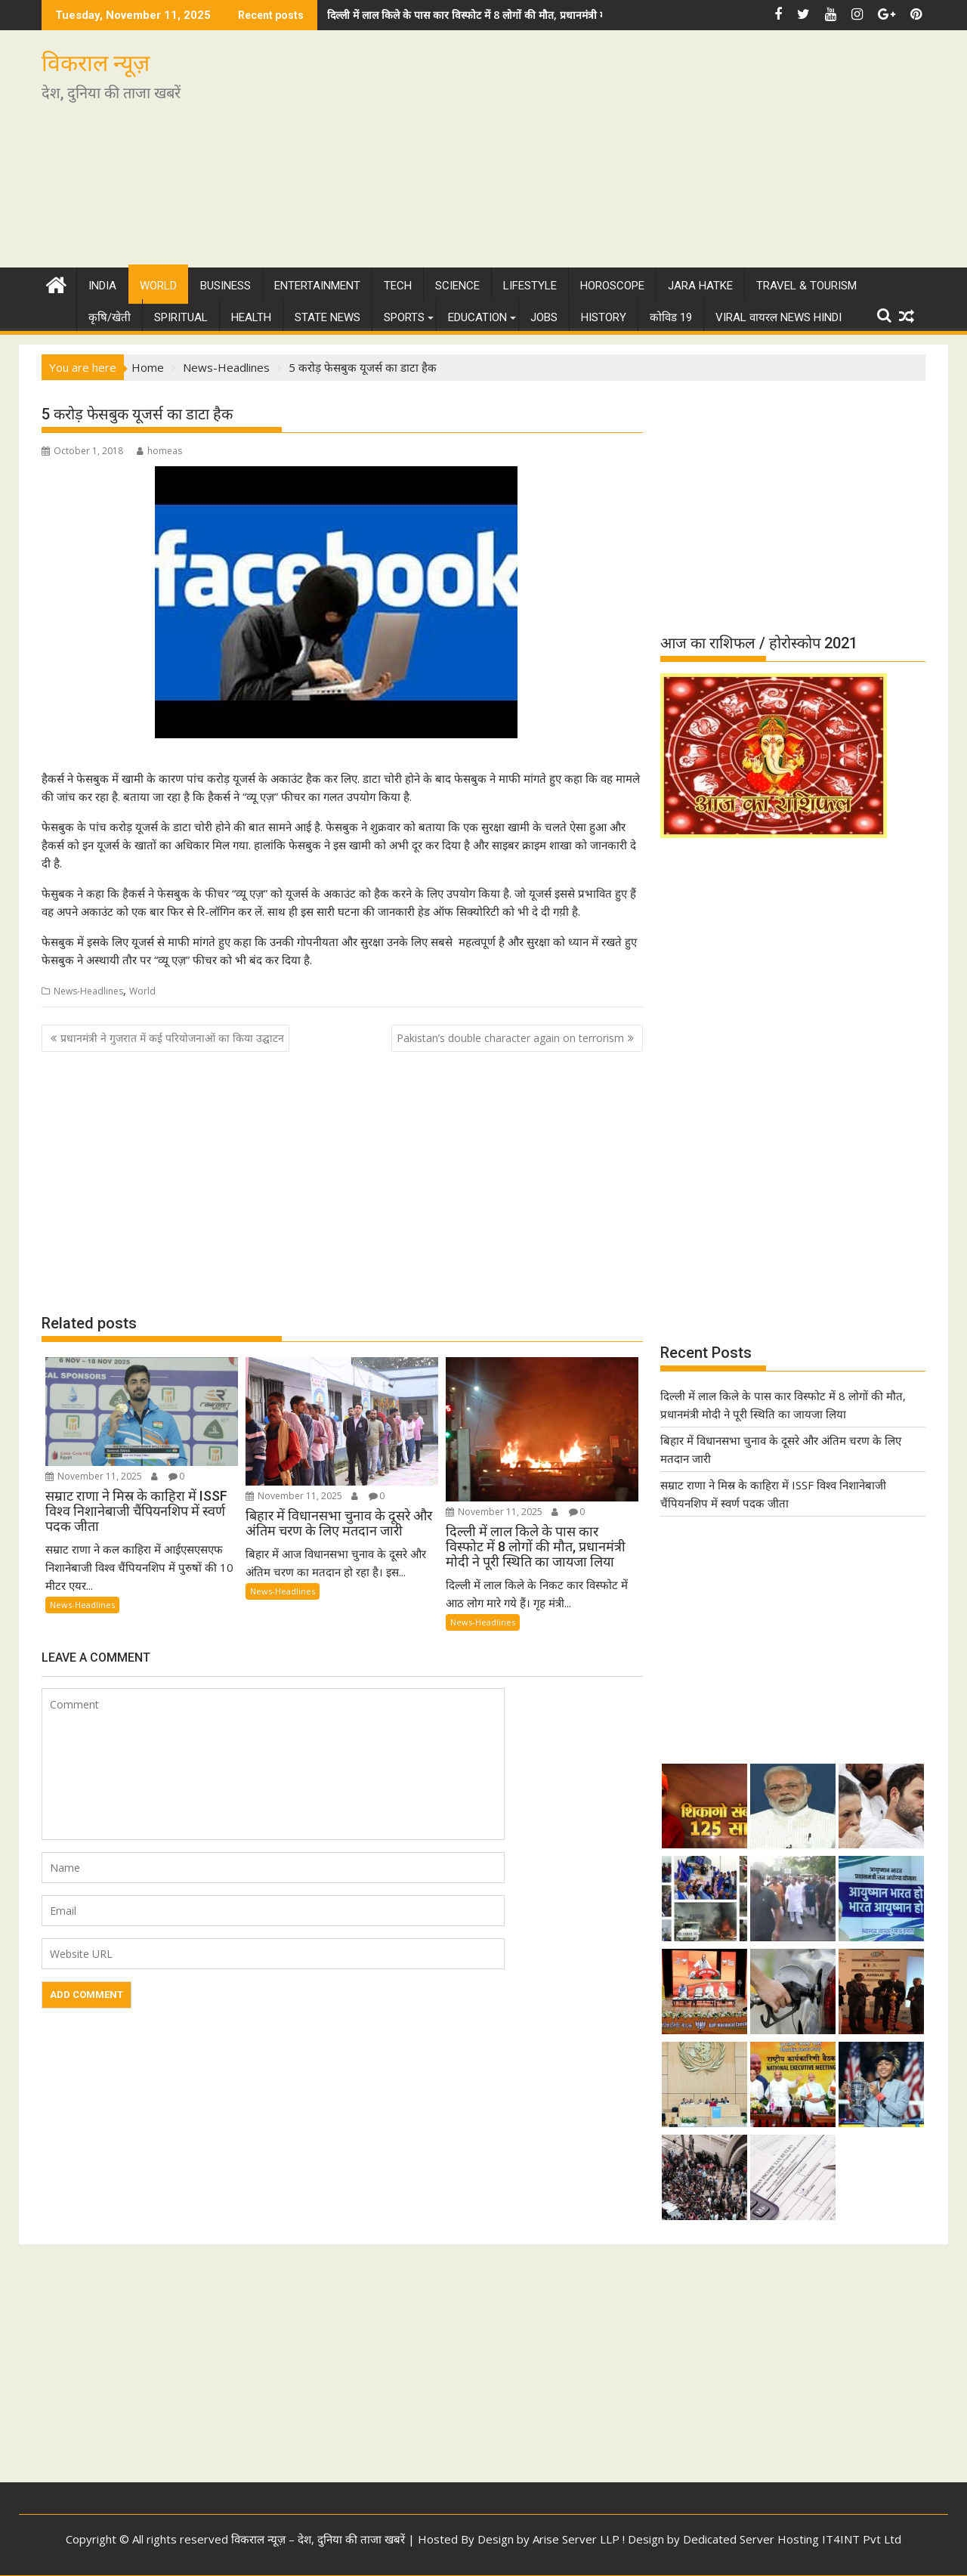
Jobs (544, 317)
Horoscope (612, 285)
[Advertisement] (624, 155)
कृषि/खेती (109, 317)
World (158, 285)
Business (225, 285)
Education (477, 317)
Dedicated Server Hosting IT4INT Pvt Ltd (792, 2539)
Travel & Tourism (806, 285)
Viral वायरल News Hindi (778, 317)
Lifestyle (530, 285)
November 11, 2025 (93, 1476)
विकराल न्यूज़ (96, 63)
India (102, 285)
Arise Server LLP (576, 2539)
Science (457, 285)
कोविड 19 (671, 317)
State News (327, 317)
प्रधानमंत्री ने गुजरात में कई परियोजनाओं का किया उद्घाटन (172, 1038)
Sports (404, 317)
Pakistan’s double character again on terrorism (510, 1038)
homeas (159, 450)
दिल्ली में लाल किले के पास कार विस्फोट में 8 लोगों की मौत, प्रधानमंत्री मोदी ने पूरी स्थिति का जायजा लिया (531, 15)
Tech (398, 285)
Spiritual (181, 317)
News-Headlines (88, 991)
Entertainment (317, 285)
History (603, 317)
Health (251, 317)
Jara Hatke (700, 285)
